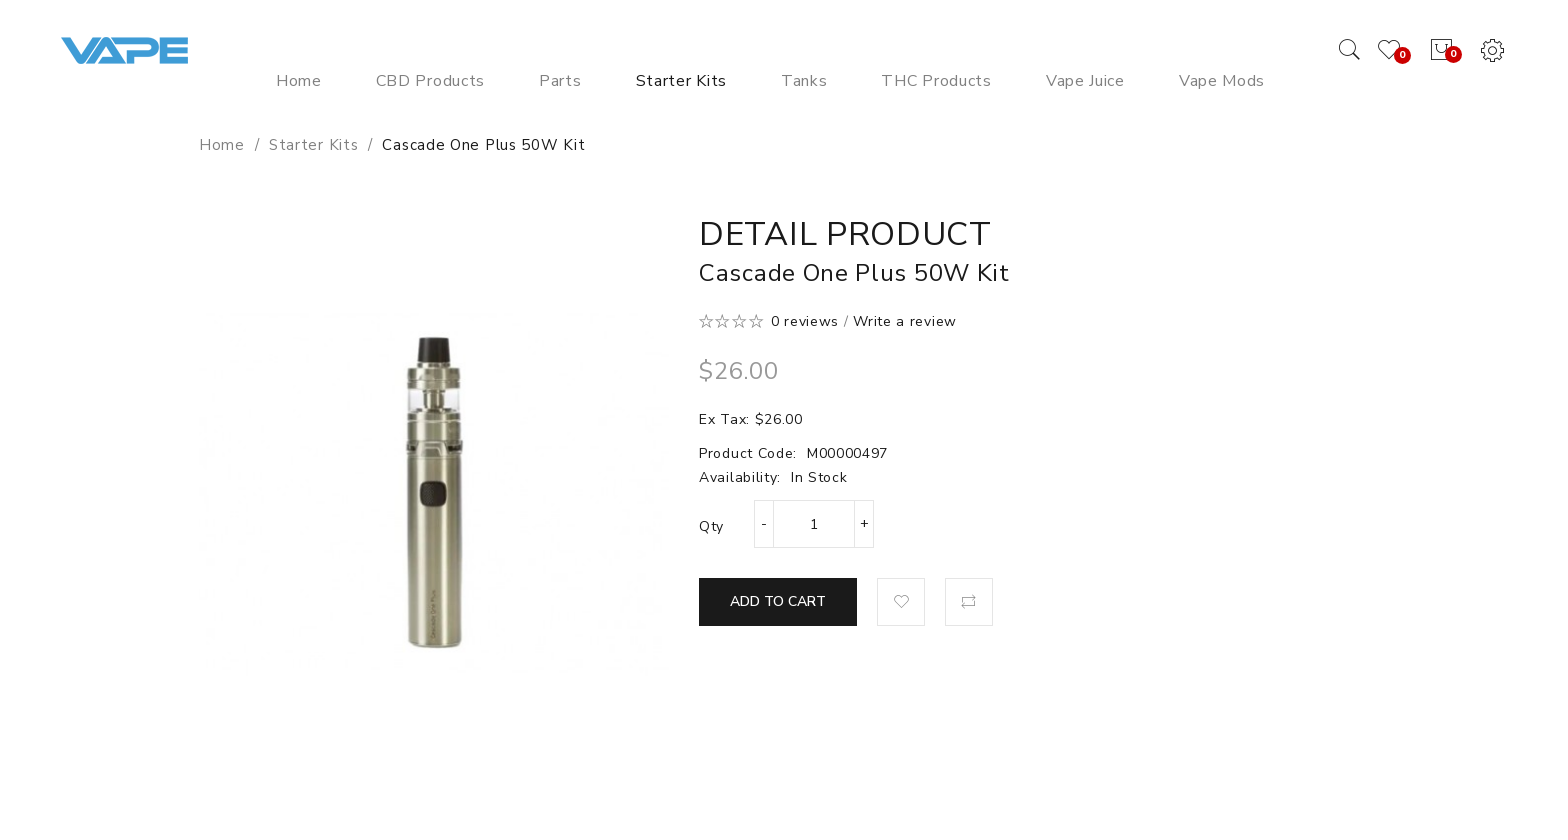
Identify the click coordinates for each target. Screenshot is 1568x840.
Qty (711, 526)
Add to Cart (778, 601)
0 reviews (805, 321)
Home (222, 145)
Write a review (905, 321)
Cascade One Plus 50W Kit (483, 145)
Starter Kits (313, 145)
